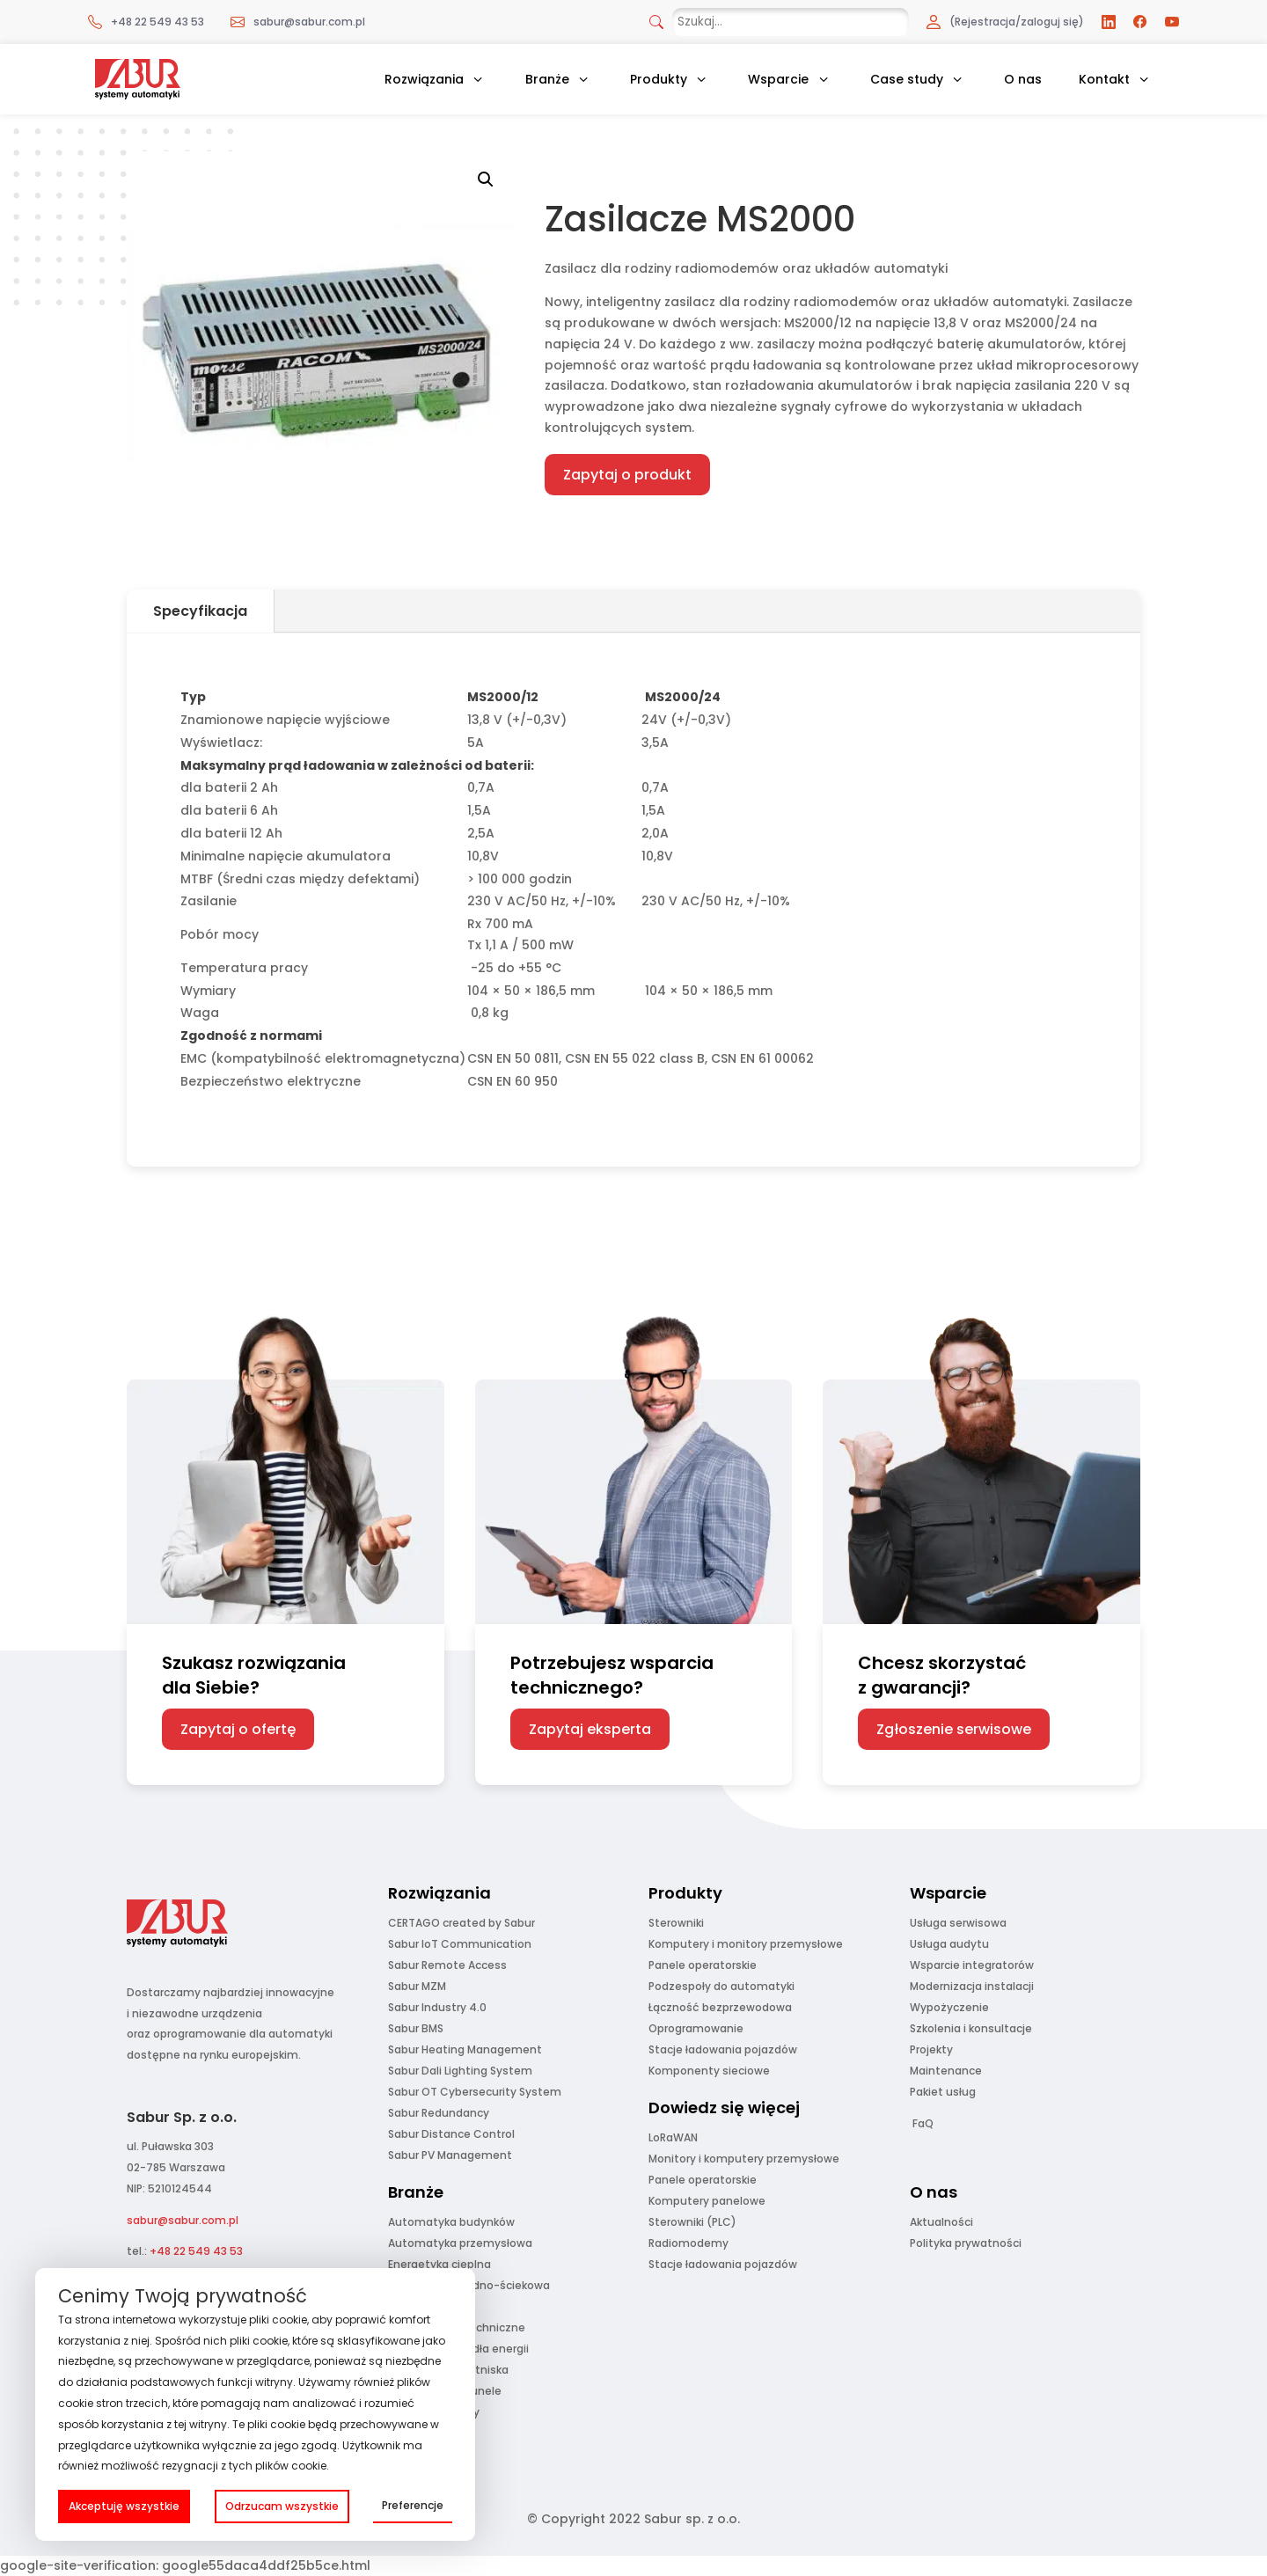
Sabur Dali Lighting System (460, 2070)
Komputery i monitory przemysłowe (745, 1943)
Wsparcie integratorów (972, 1965)
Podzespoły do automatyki (721, 1986)
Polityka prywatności (966, 2243)
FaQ (923, 2123)
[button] (486, 179)
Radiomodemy (688, 2243)
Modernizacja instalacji (972, 1986)
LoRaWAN (673, 2137)
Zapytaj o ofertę (238, 1729)
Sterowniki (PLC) (692, 2221)
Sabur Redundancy (438, 2112)
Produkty (658, 79)
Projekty (931, 2049)
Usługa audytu (949, 1943)
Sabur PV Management (450, 2155)
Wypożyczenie (949, 2007)
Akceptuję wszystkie (124, 2506)
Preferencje (412, 2505)
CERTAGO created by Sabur (461, 1922)
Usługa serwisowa (958, 1922)
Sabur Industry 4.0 (437, 2007)
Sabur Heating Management (465, 2049)
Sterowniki (676, 1922)
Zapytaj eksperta (590, 1729)
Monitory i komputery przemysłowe (743, 2158)
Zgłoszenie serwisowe (953, 1729)
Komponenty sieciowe (709, 2070)
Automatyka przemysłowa (460, 2243)
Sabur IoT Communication (459, 1943)
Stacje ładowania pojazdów (722, 2049)
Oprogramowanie (695, 2028)
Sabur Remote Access (447, 1965)
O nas (1023, 79)
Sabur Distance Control (451, 2133)
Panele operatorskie (702, 1965)
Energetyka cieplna (439, 2264)
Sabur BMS (415, 2028)
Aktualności (941, 2221)
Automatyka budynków (451, 2221)
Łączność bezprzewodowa (720, 2007)
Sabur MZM (417, 1986)
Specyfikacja (200, 611)
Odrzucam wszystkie (282, 2506)
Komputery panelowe (706, 2200)
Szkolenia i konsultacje (971, 2028)
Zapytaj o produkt (627, 475)
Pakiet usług (943, 2091)
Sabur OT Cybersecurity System (474, 2091)
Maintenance (946, 2070)
